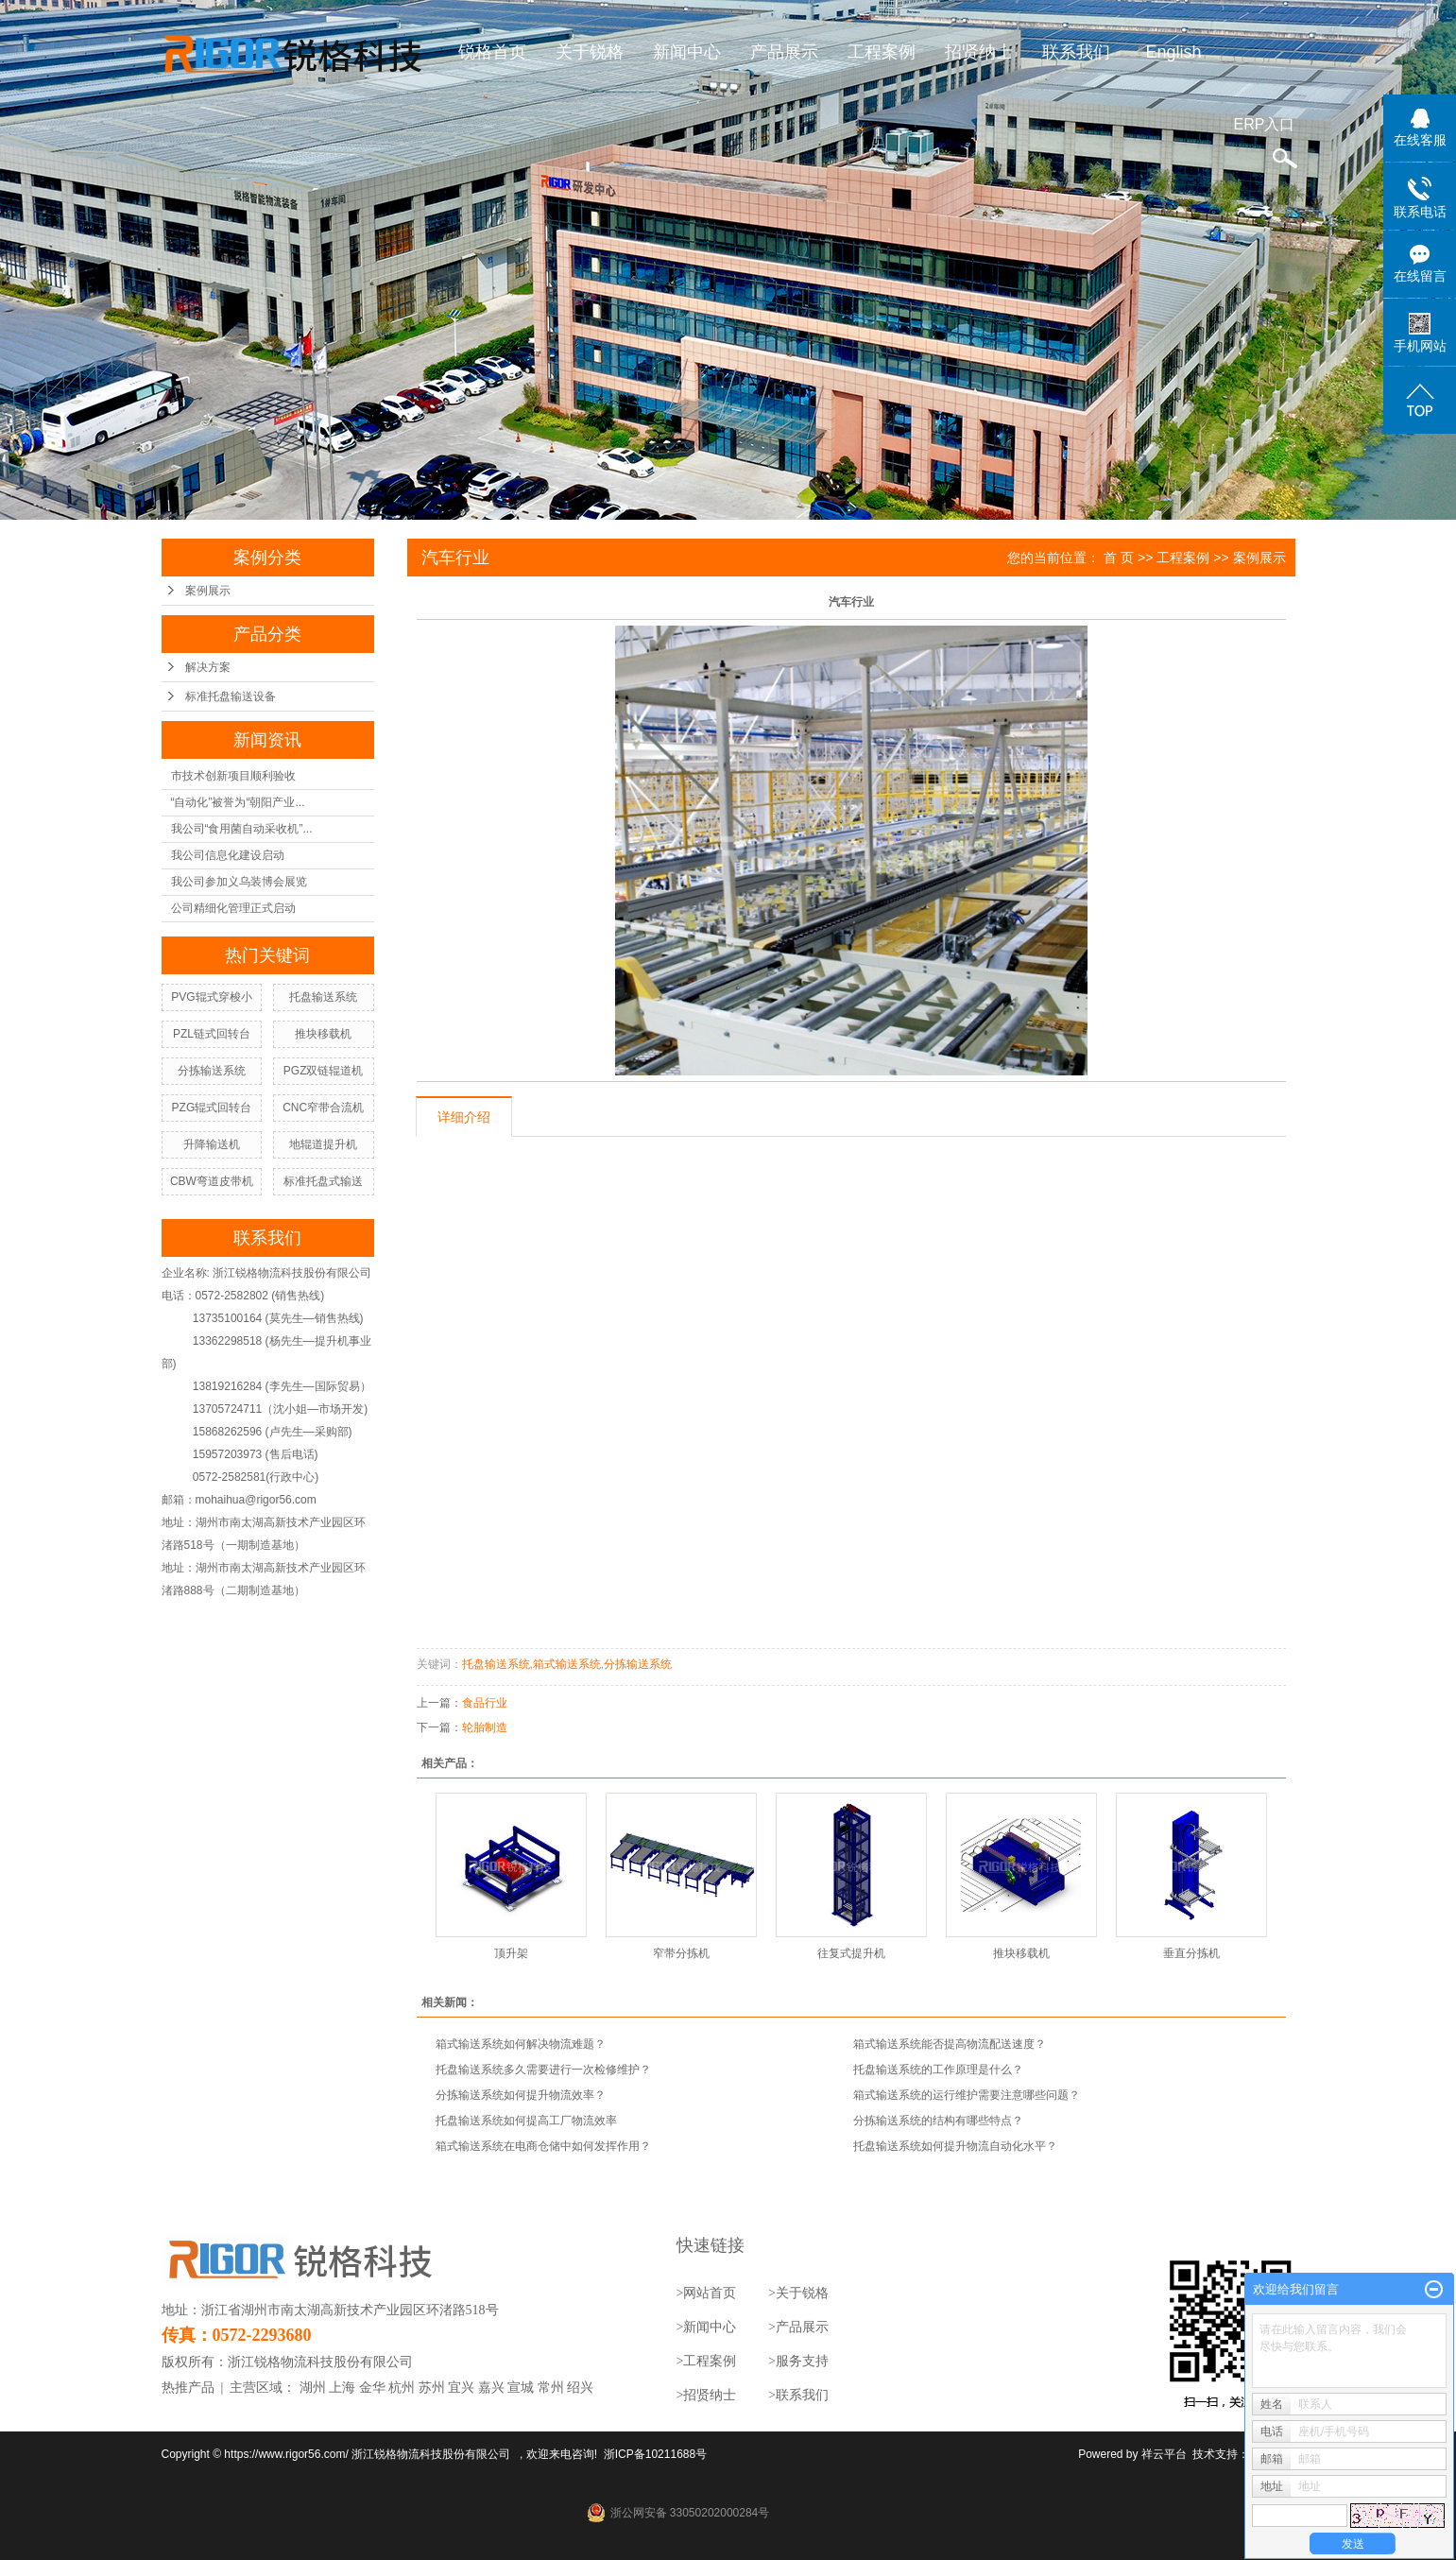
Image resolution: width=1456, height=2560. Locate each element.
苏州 (432, 2387)
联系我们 (1076, 52)
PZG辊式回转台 (212, 1107)
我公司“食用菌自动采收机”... (242, 828)
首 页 (1119, 557)
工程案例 (882, 52)
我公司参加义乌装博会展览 (239, 881)
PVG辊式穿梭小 (211, 997)
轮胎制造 (484, 1727)
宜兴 (461, 2387)
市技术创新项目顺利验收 (233, 775)
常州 (551, 2387)
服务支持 (802, 2361)
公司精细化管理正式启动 (233, 908)
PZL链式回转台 (211, 1033)
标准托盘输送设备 (230, 696)
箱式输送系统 (567, 1664)
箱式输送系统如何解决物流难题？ (521, 2044)
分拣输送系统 (212, 1070)
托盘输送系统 (323, 997)
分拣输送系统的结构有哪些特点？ (938, 2120)
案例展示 (208, 590)
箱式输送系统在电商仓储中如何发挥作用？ (543, 2146)
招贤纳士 (979, 52)
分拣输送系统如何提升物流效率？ (521, 2095)
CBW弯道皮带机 (211, 1181)
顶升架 (511, 1953)
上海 (342, 2387)
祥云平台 (1164, 2454)
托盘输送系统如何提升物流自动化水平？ (955, 2146)
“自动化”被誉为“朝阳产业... (238, 802)
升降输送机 (211, 1144)
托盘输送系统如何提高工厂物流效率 (526, 2120)
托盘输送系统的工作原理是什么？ (938, 2069)
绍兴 (580, 2387)
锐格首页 (492, 52)
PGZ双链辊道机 (323, 1070)
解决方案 (208, 667)
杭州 (401, 2387)
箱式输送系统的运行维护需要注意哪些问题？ (966, 2095)
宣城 (520, 2387)
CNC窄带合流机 (323, 1107)
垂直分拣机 (1191, 1953)
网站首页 (709, 2293)
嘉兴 (491, 2387)
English (1173, 52)
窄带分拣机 (681, 1953)
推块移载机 (323, 1033)
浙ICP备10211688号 (655, 2454)
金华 (372, 2387)
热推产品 (188, 2387)
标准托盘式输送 (323, 1181)
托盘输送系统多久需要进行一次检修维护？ (543, 2069)
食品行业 (484, 1703)
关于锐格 (590, 52)
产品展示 (784, 52)
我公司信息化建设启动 (227, 855)
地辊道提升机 (323, 1144)
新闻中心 (687, 52)
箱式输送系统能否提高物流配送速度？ (949, 2044)
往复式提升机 (851, 1953)
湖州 (313, 2387)
